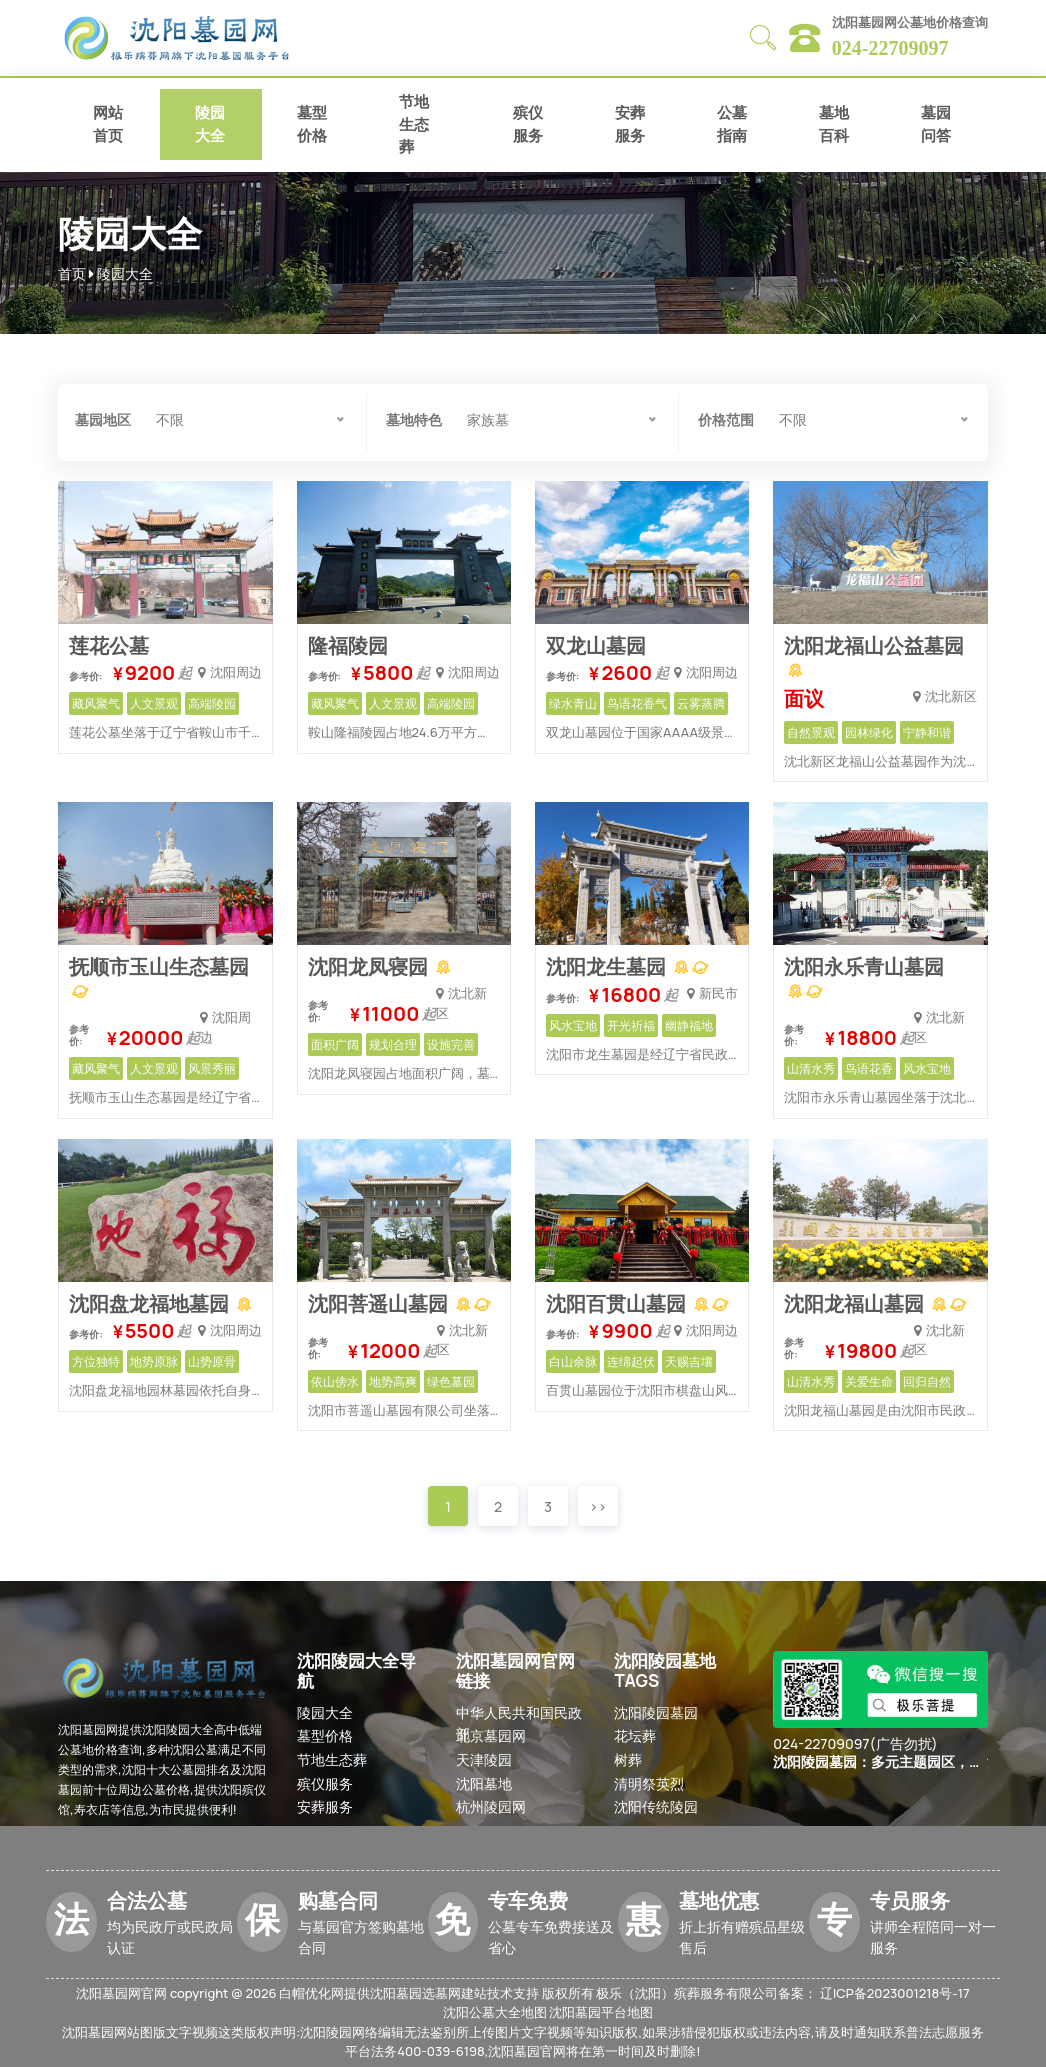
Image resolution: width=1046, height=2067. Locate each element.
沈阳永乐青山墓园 (864, 966)
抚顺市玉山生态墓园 (159, 966)
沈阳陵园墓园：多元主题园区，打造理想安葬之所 (878, 1762)
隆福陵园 (348, 645)
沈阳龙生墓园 (608, 966)
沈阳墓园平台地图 (601, 2012)
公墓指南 (732, 124)
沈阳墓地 (484, 1783)
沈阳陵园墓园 (656, 1712)
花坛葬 (635, 1735)
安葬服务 (630, 124)
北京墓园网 (491, 1735)
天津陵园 (484, 1759)
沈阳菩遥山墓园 (380, 1303)
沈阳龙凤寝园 (370, 966)
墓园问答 (936, 124)
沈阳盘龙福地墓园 (151, 1303)
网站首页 (108, 124)
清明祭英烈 (649, 1783)
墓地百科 (834, 124)
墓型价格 (312, 124)
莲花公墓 (109, 645)
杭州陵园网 (491, 1806)
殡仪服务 (528, 124)
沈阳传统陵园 (656, 1806)
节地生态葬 (414, 124)
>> (597, 1506)
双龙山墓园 (596, 645)
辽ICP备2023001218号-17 (895, 1993)
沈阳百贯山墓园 (618, 1303)
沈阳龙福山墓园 (856, 1303)
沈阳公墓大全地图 (495, 2012)
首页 (72, 273)
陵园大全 (210, 124)
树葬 (628, 1759)
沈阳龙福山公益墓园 (874, 645)
